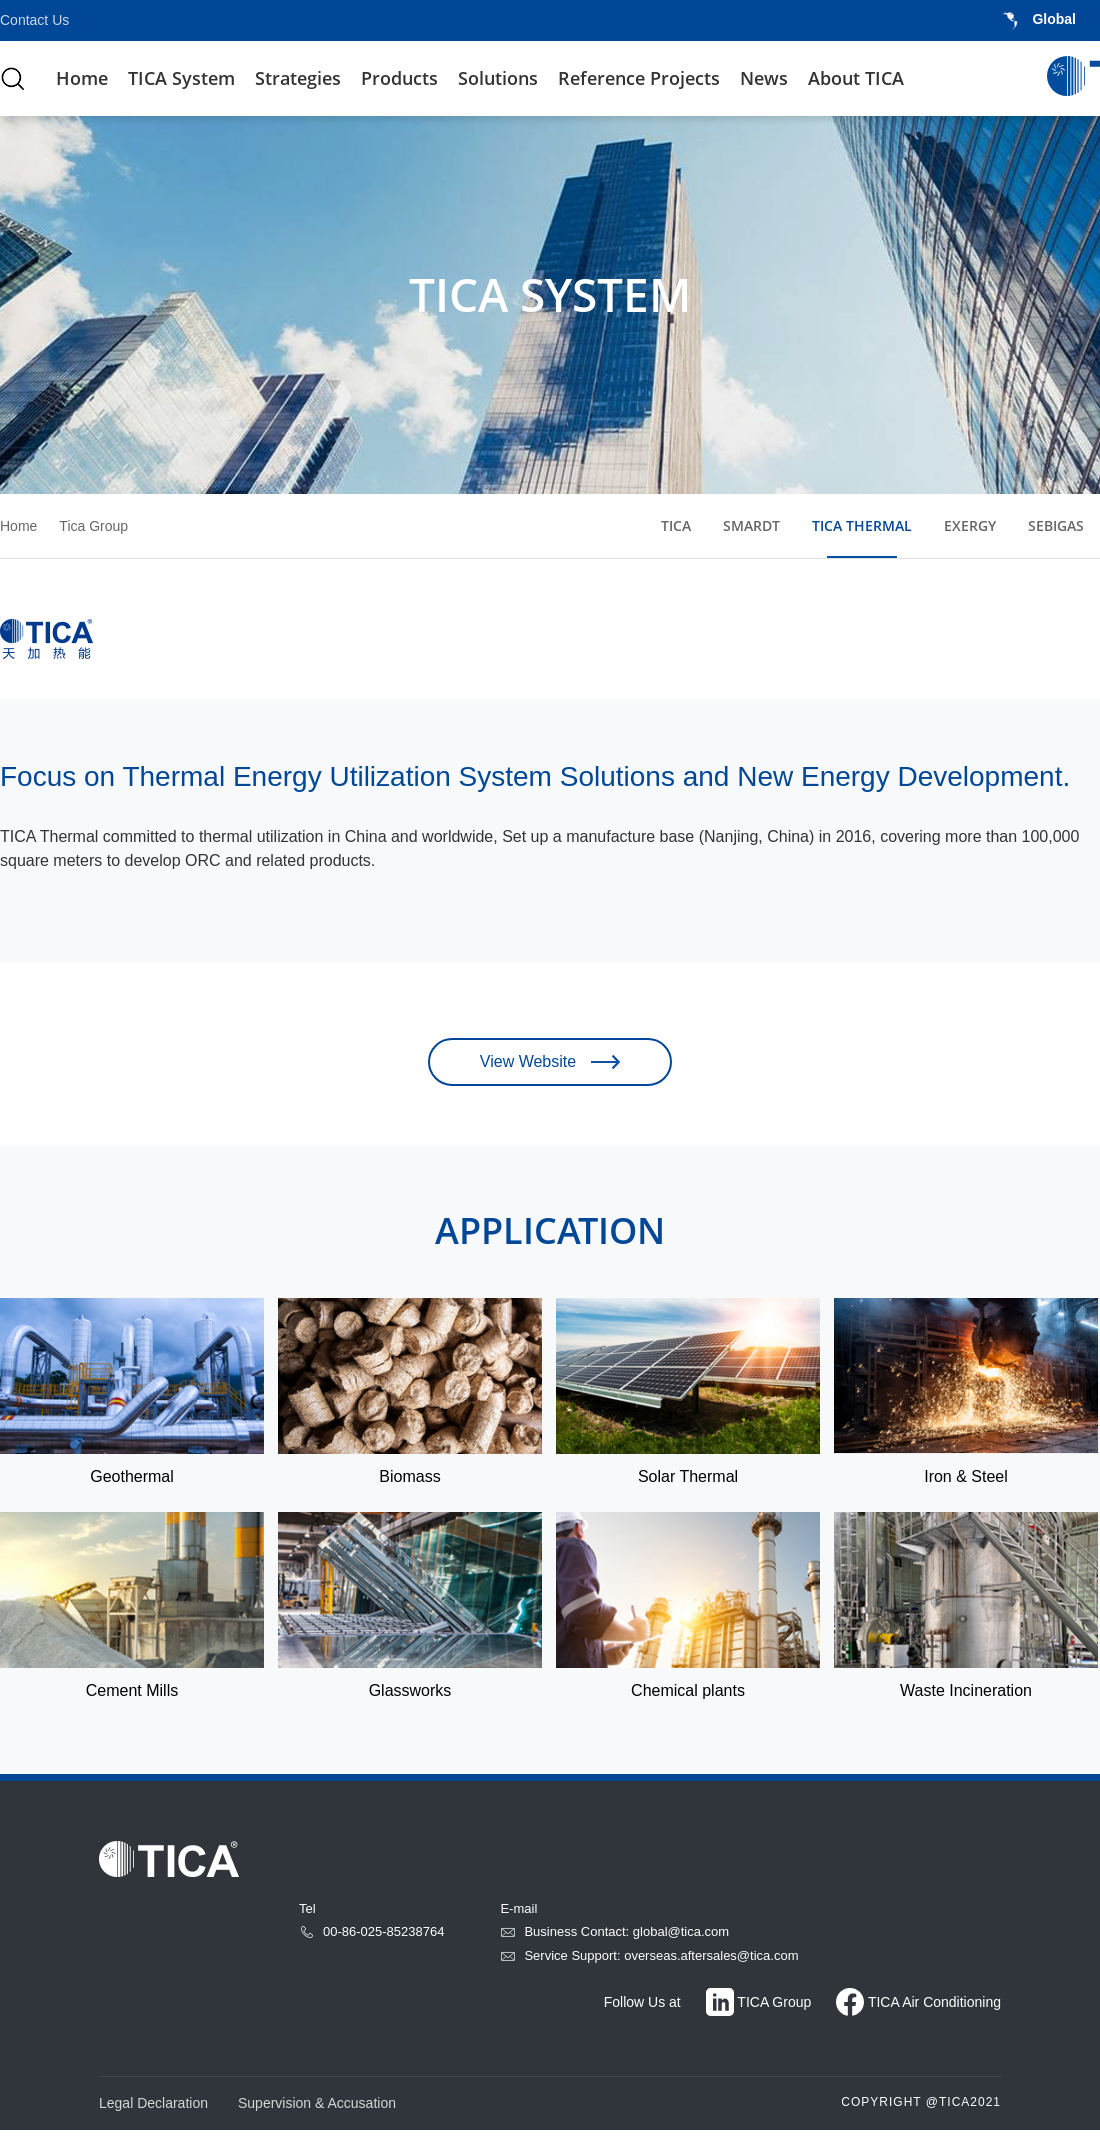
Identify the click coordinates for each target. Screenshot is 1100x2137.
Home (82, 78)
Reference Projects (639, 78)
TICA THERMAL (862, 525)
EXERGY (970, 525)
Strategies (298, 78)
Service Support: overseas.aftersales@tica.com (649, 1962)
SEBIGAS (1056, 525)
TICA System (181, 78)
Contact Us (34, 20)
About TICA (856, 78)
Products (399, 78)
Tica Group (93, 526)
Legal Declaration (153, 2110)
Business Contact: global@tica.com (614, 1938)
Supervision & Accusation (317, 2110)
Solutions (498, 78)
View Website (550, 1068)
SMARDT (751, 525)
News (764, 78)
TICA (676, 525)
